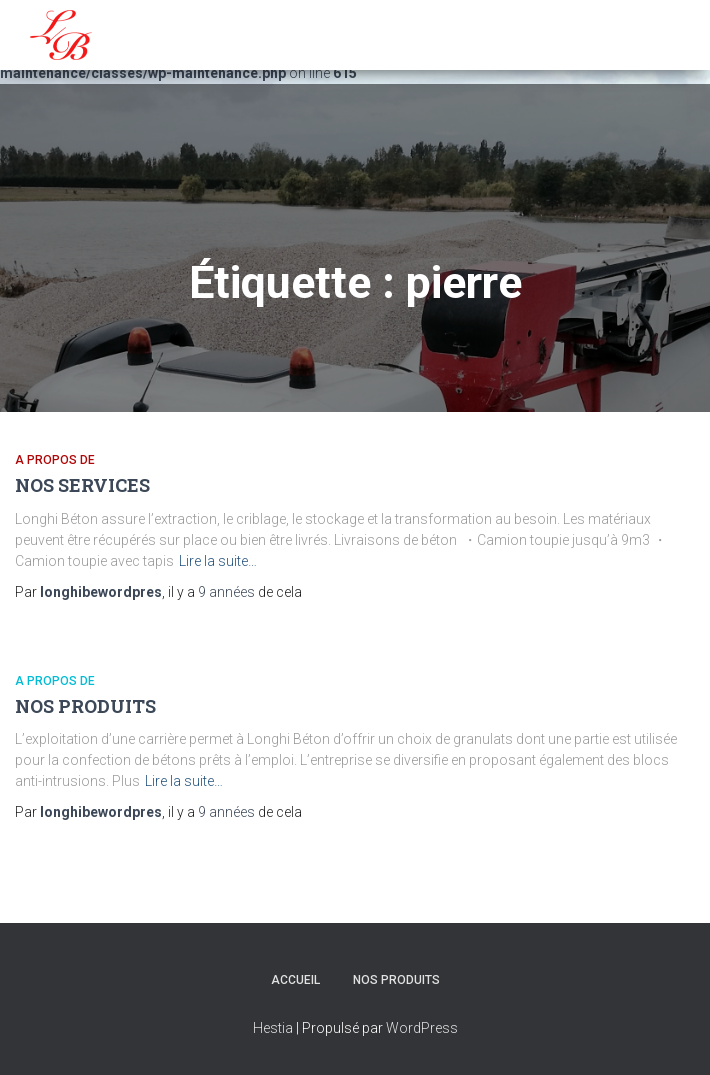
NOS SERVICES (82, 485)
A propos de (55, 460)
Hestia (273, 1028)
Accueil (295, 980)
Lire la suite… (218, 561)
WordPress (422, 1028)
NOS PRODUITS (85, 706)
